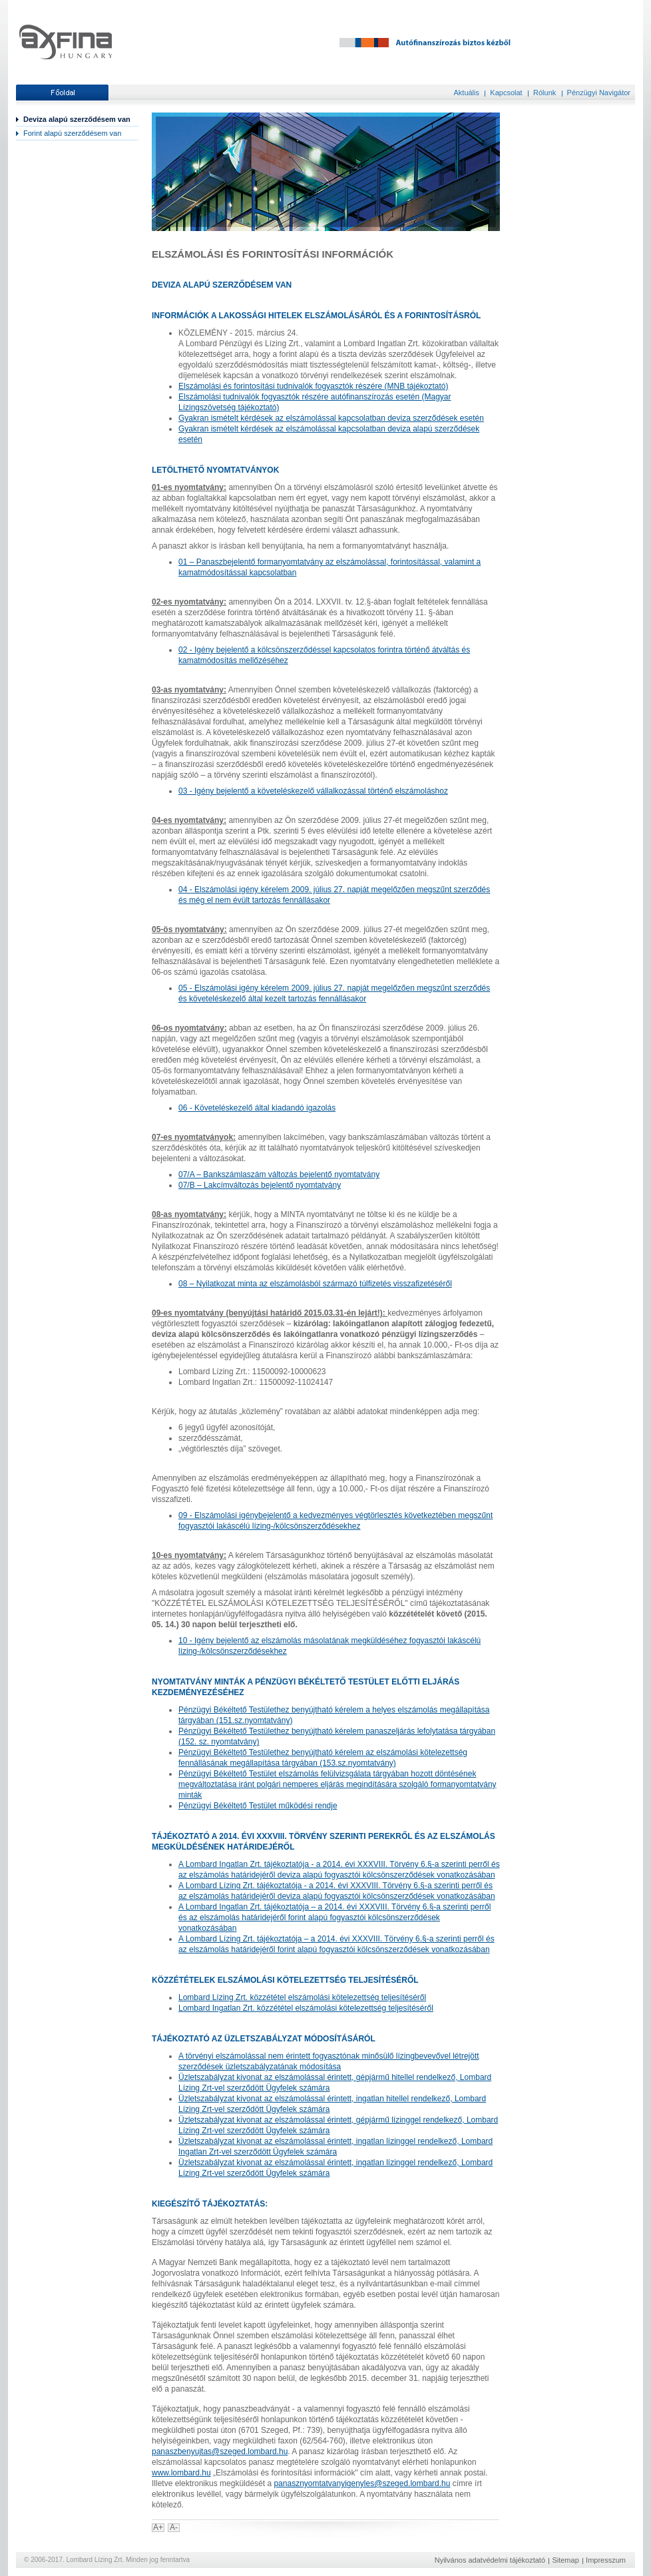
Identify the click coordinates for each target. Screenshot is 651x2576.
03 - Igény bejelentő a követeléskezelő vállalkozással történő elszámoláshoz (313, 791)
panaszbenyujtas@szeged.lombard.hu (220, 2451)
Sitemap (565, 2560)
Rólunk (544, 93)
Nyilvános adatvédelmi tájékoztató (490, 2560)
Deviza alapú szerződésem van (76, 119)
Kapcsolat (506, 93)
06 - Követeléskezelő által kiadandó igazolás (256, 1108)
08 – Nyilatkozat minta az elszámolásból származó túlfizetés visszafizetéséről (315, 1283)
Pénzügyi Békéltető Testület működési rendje (257, 1805)
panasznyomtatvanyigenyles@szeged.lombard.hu (362, 2483)
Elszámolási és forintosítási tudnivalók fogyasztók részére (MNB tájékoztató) (313, 386)
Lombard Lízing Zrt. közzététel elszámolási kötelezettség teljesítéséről (302, 1997)
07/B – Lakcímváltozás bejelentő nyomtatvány (259, 1185)
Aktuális (466, 93)
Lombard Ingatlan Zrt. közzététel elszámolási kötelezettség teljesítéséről (305, 2008)
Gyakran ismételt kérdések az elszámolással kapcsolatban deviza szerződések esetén (331, 418)
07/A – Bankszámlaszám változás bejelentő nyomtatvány (278, 1174)
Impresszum (606, 2560)
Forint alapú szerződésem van (72, 133)
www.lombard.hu (181, 2472)
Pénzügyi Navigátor (598, 93)
